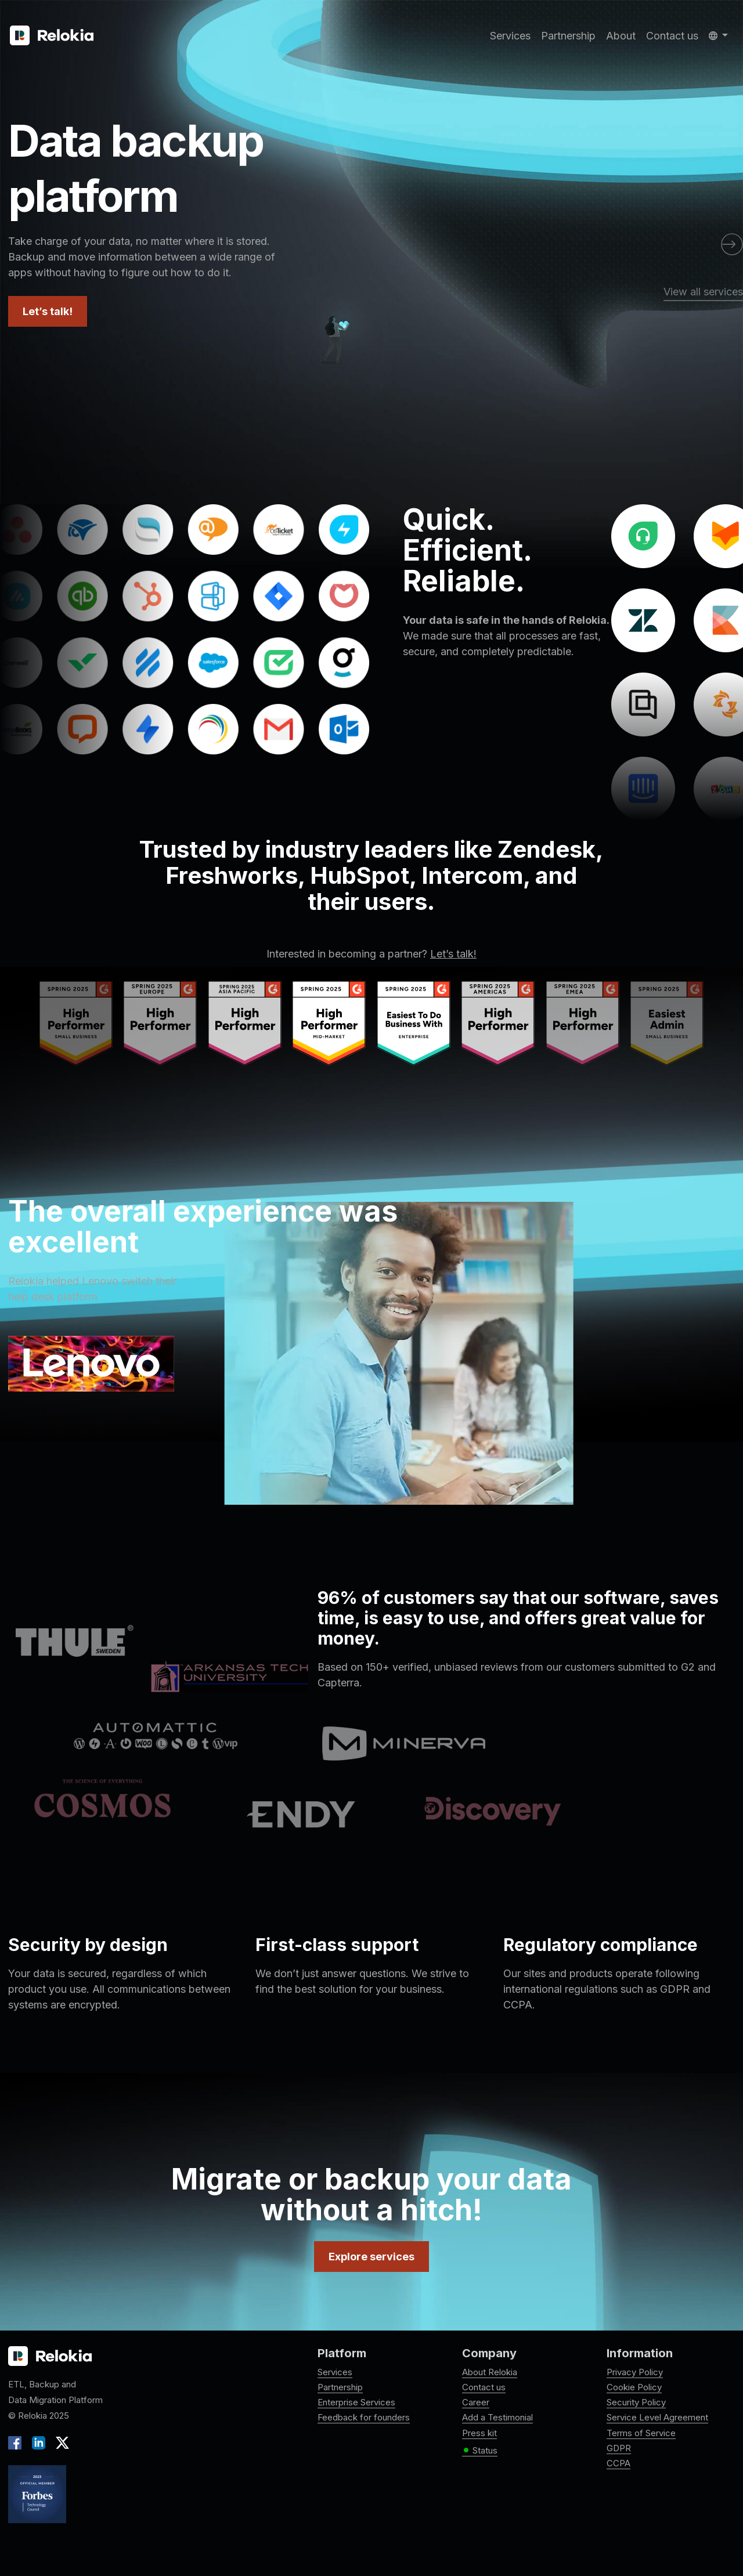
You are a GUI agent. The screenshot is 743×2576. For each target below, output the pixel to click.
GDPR (619, 2448)
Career (475, 2402)
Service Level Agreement (657, 2417)
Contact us (672, 36)
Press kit (479, 2432)
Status (479, 2450)
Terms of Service (641, 2432)
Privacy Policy (635, 2372)
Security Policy (636, 2402)
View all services (703, 292)
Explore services (371, 2256)
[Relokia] (51, 36)
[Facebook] (17, 2441)
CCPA (618, 2463)
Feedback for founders (364, 2417)
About (621, 36)
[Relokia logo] (50, 2356)
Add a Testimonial (497, 2417)
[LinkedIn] (39, 2441)
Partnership (568, 36)
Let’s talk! (48, 311)
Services (510, 36)
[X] (60, 2441)
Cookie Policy (634, 2387)
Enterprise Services (356, 2402)
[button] (718, 36)
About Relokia (489, 2372)
